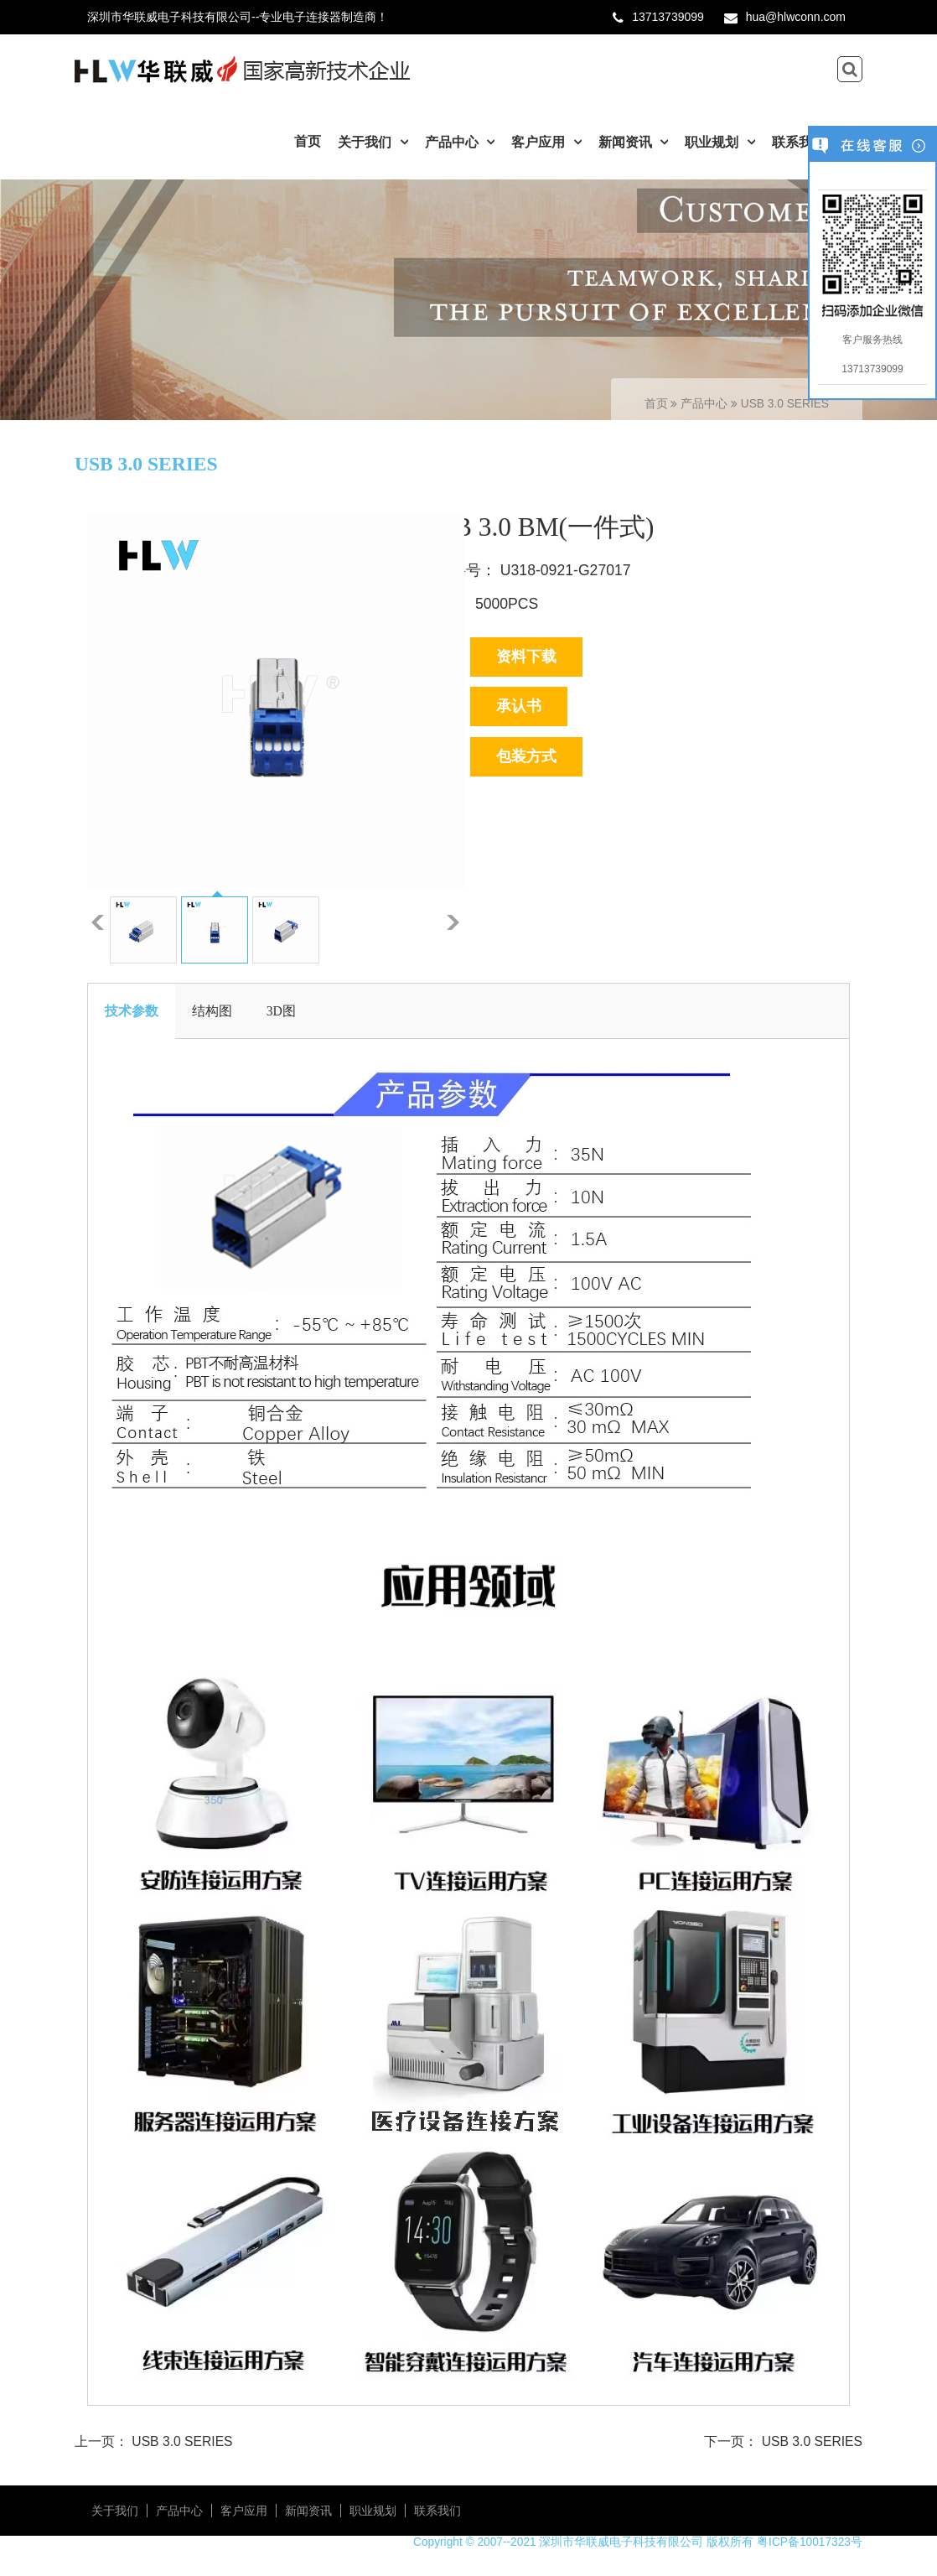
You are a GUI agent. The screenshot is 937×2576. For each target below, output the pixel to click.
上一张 (97, 922)
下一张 (453, 922)
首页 (307, 141)
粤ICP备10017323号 (809, 2542)
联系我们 (800, 142)
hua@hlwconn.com (796, 16)
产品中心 (453, 142)
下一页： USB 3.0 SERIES (783, 2441)
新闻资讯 (626, 142)
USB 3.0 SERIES (785, 403)
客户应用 (539, 142)
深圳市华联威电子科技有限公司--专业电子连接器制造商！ (237, 16)
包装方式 (526, 756)
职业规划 (713, 142)
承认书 (518, 706)
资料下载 (526, 656)
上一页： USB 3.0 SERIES (154, 2441)
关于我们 (366, 142)
